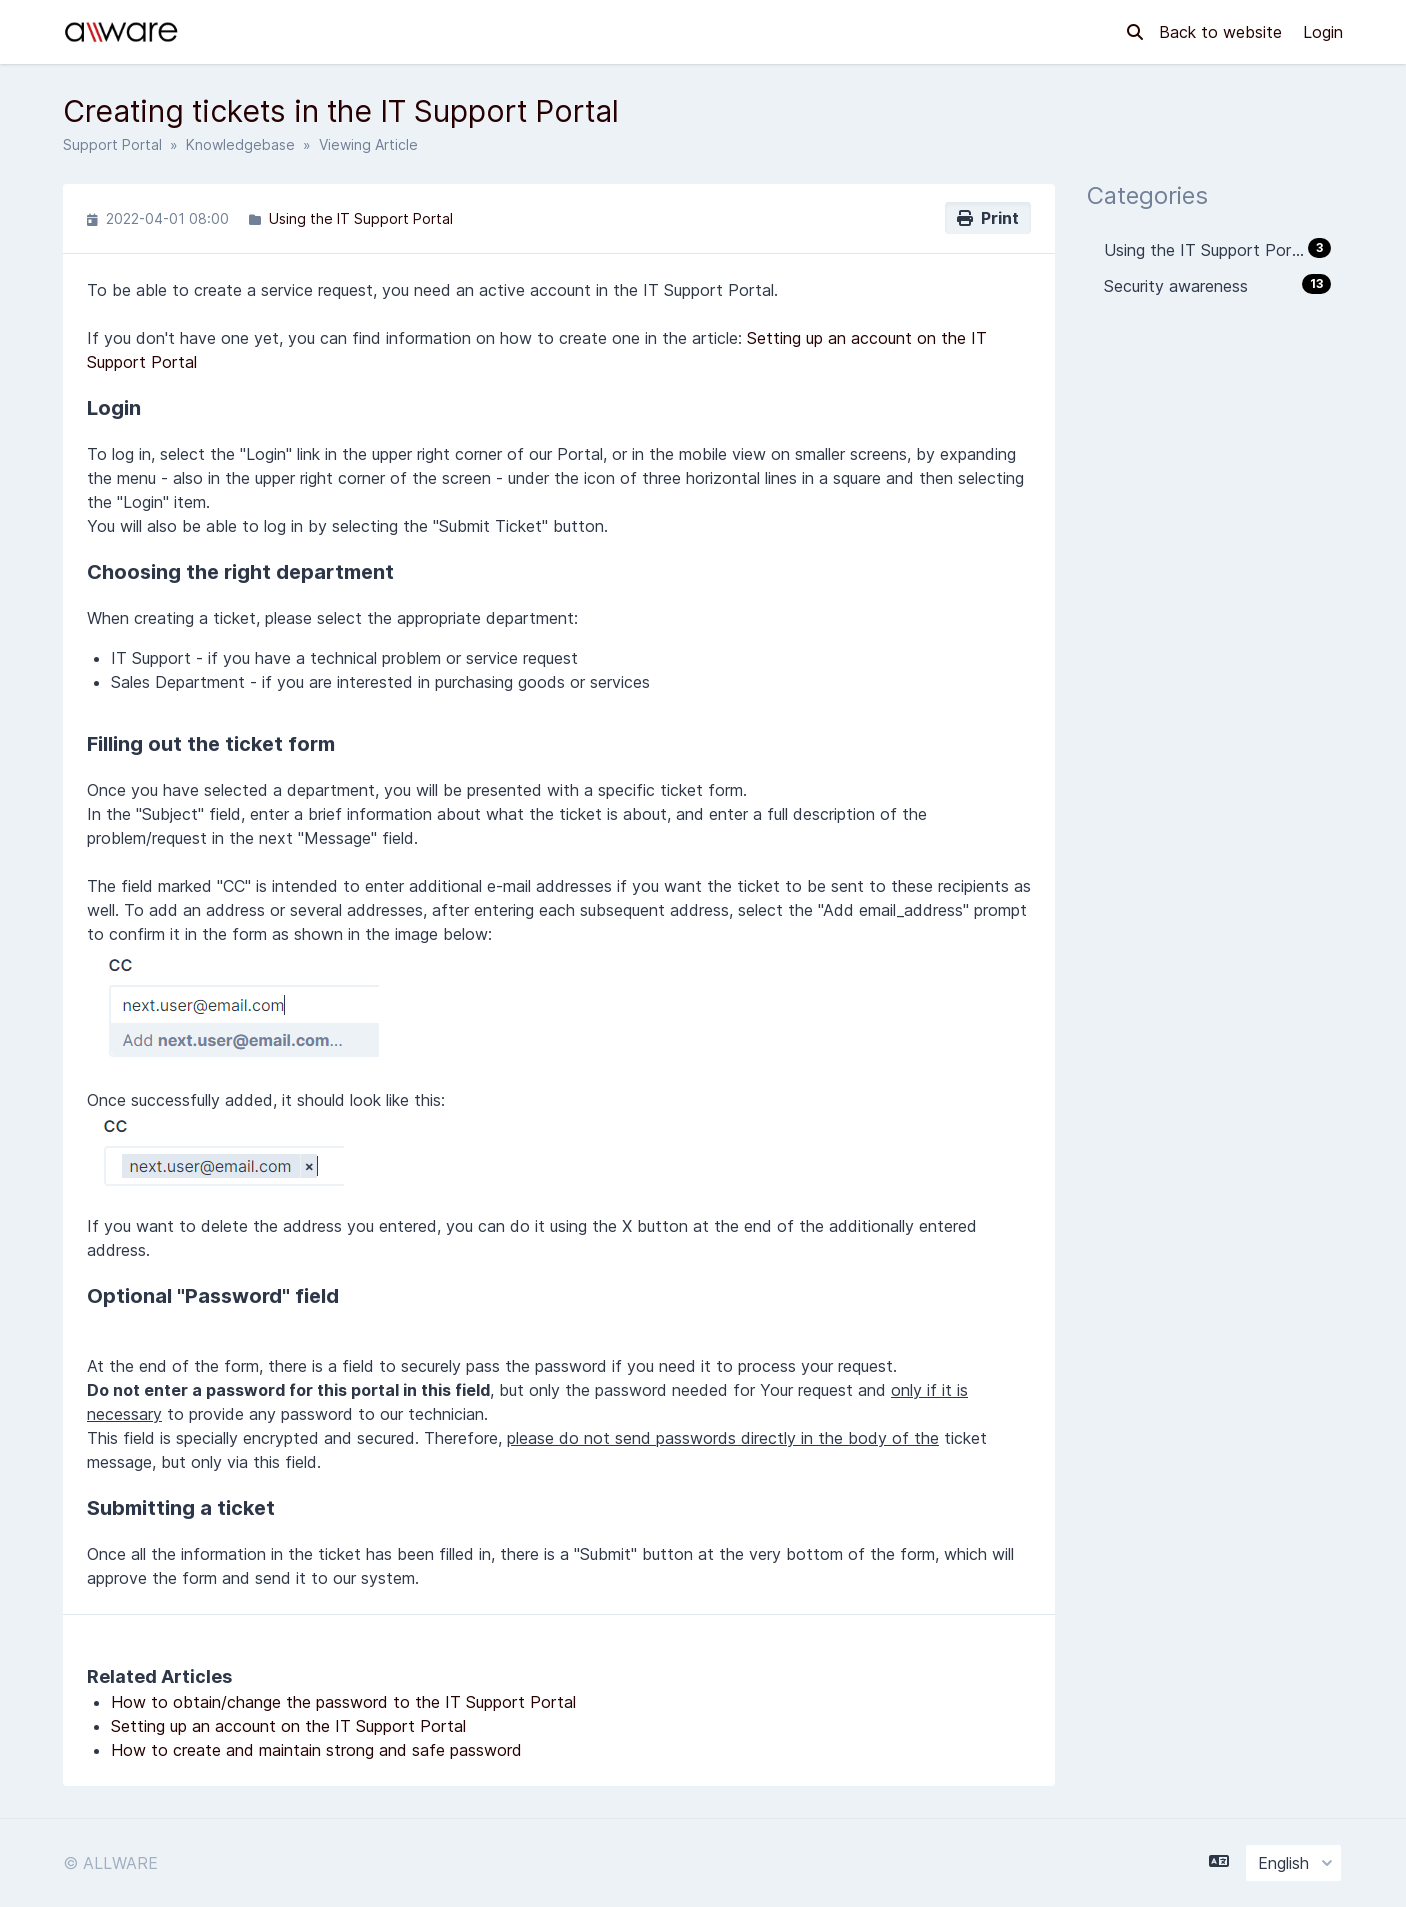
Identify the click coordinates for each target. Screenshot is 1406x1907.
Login (1323, 32)
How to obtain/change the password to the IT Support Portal (343, 1702)
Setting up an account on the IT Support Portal (288, 1726)
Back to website (1223, 32)
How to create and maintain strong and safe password (316, 1750)
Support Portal (112, 144)
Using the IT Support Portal (361, 218)
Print (988, 218)
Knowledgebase (240, 144)
